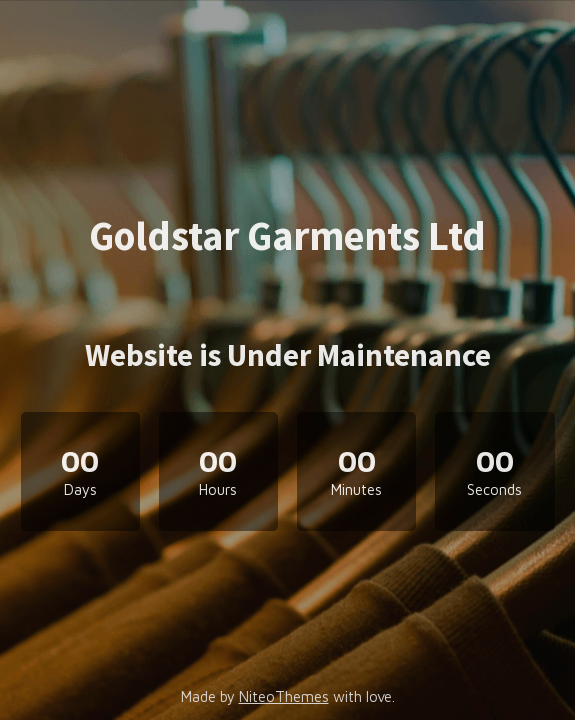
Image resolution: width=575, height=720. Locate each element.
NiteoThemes (284, 696)
